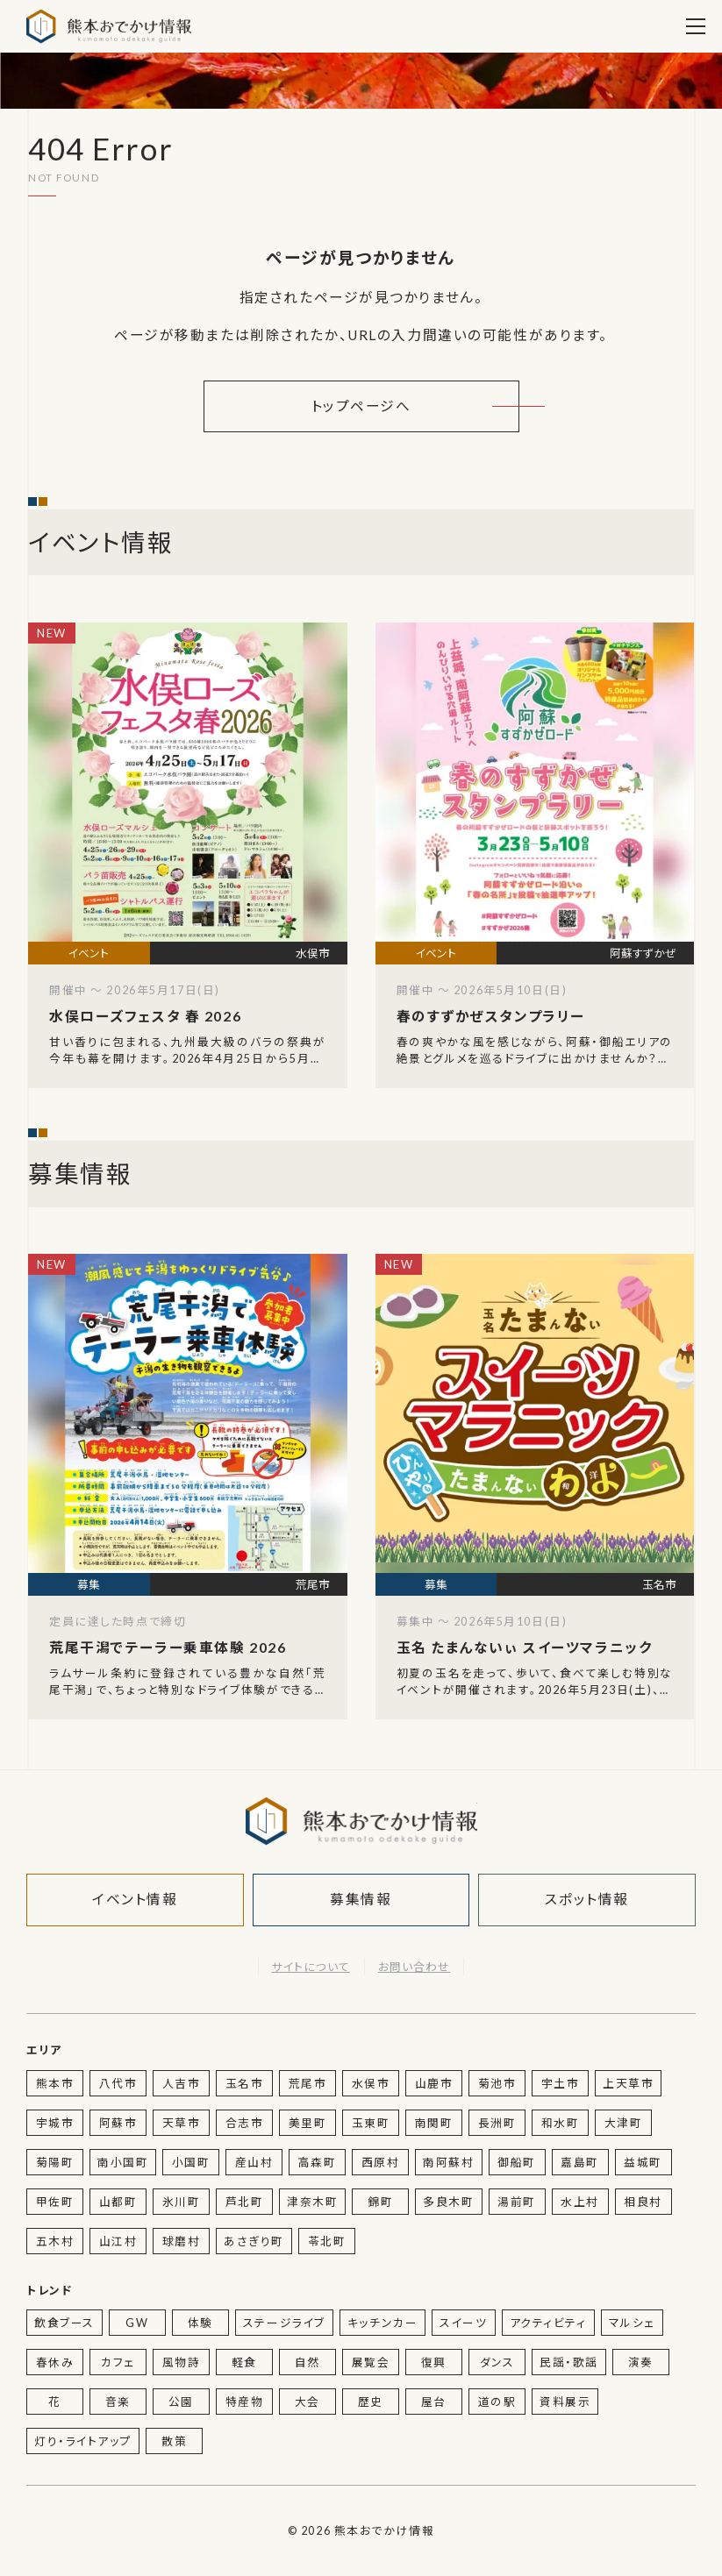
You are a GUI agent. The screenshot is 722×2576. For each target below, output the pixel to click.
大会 (307, 2402)
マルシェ (632, 2323)
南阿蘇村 (448, 2162)
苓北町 (327, 2241)
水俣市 (371, 2083)
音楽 (118, 2402)
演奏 (641, 2362)
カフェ (118, 2362)
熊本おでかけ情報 (108, 26)
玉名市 (244, 2083)
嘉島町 (580, 2162)
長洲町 (497, 2123)
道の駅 (497, 2402)
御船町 (516, 2162)
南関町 (434, 2123)
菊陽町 (55, 2162)
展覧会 (371, 2362)
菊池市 (497, 2083)
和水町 (560, 2123)
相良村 (643, 2202)
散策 (174, 2441)
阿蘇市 (118, 2123)
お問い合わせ (414, 1967)
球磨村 (181, 2241)
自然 (307, 2362)
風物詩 (181, 2362)
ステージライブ (284, 2323)
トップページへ (361, 406)
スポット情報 (586, 1899)
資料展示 (565, 2402)
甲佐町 (55, 2202)
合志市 (244, 2123)
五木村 (55, 2241)
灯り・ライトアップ (83, 2441)
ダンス (497, 2362)
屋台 (434, 2402)
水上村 (580, 2202)
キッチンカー (382, 2323)
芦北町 (244, 2202)
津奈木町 (312, 2202)
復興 (434, 2362)
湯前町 (516, 2202)
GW (136, 2323)
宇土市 (560, 2083)
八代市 (118, 2083)
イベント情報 (134, 1899)
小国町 (191, 2162)
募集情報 (360, 1899)
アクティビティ (548, 2323)
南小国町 (122, 2162)
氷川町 (181, 2202)
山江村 (118, 2241)
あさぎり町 (254, 2241)
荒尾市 (308, 2083)
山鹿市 (434, 2083)
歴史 (370, 2402)
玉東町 (371, 2123)
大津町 (623, 2123)
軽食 (244, 2362)
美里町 (308, 2123)
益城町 (643, 2162)
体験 (200, 2323)
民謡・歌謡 (569, 2362)
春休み (55, 2362)
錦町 (380, 2202)
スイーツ (463, 2323)
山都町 (118, 2202)
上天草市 (628, 2083)
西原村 (380, 2162)
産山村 (254, 2162)
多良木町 (448, 2202)
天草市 (181, 2123)
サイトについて (311, 1967)
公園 (181, 2402)
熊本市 (55, 2083)
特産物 (244, 2402)
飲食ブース (64, 2323)
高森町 (317, 2162)
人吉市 (181, 2083)
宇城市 (55, 2123)
